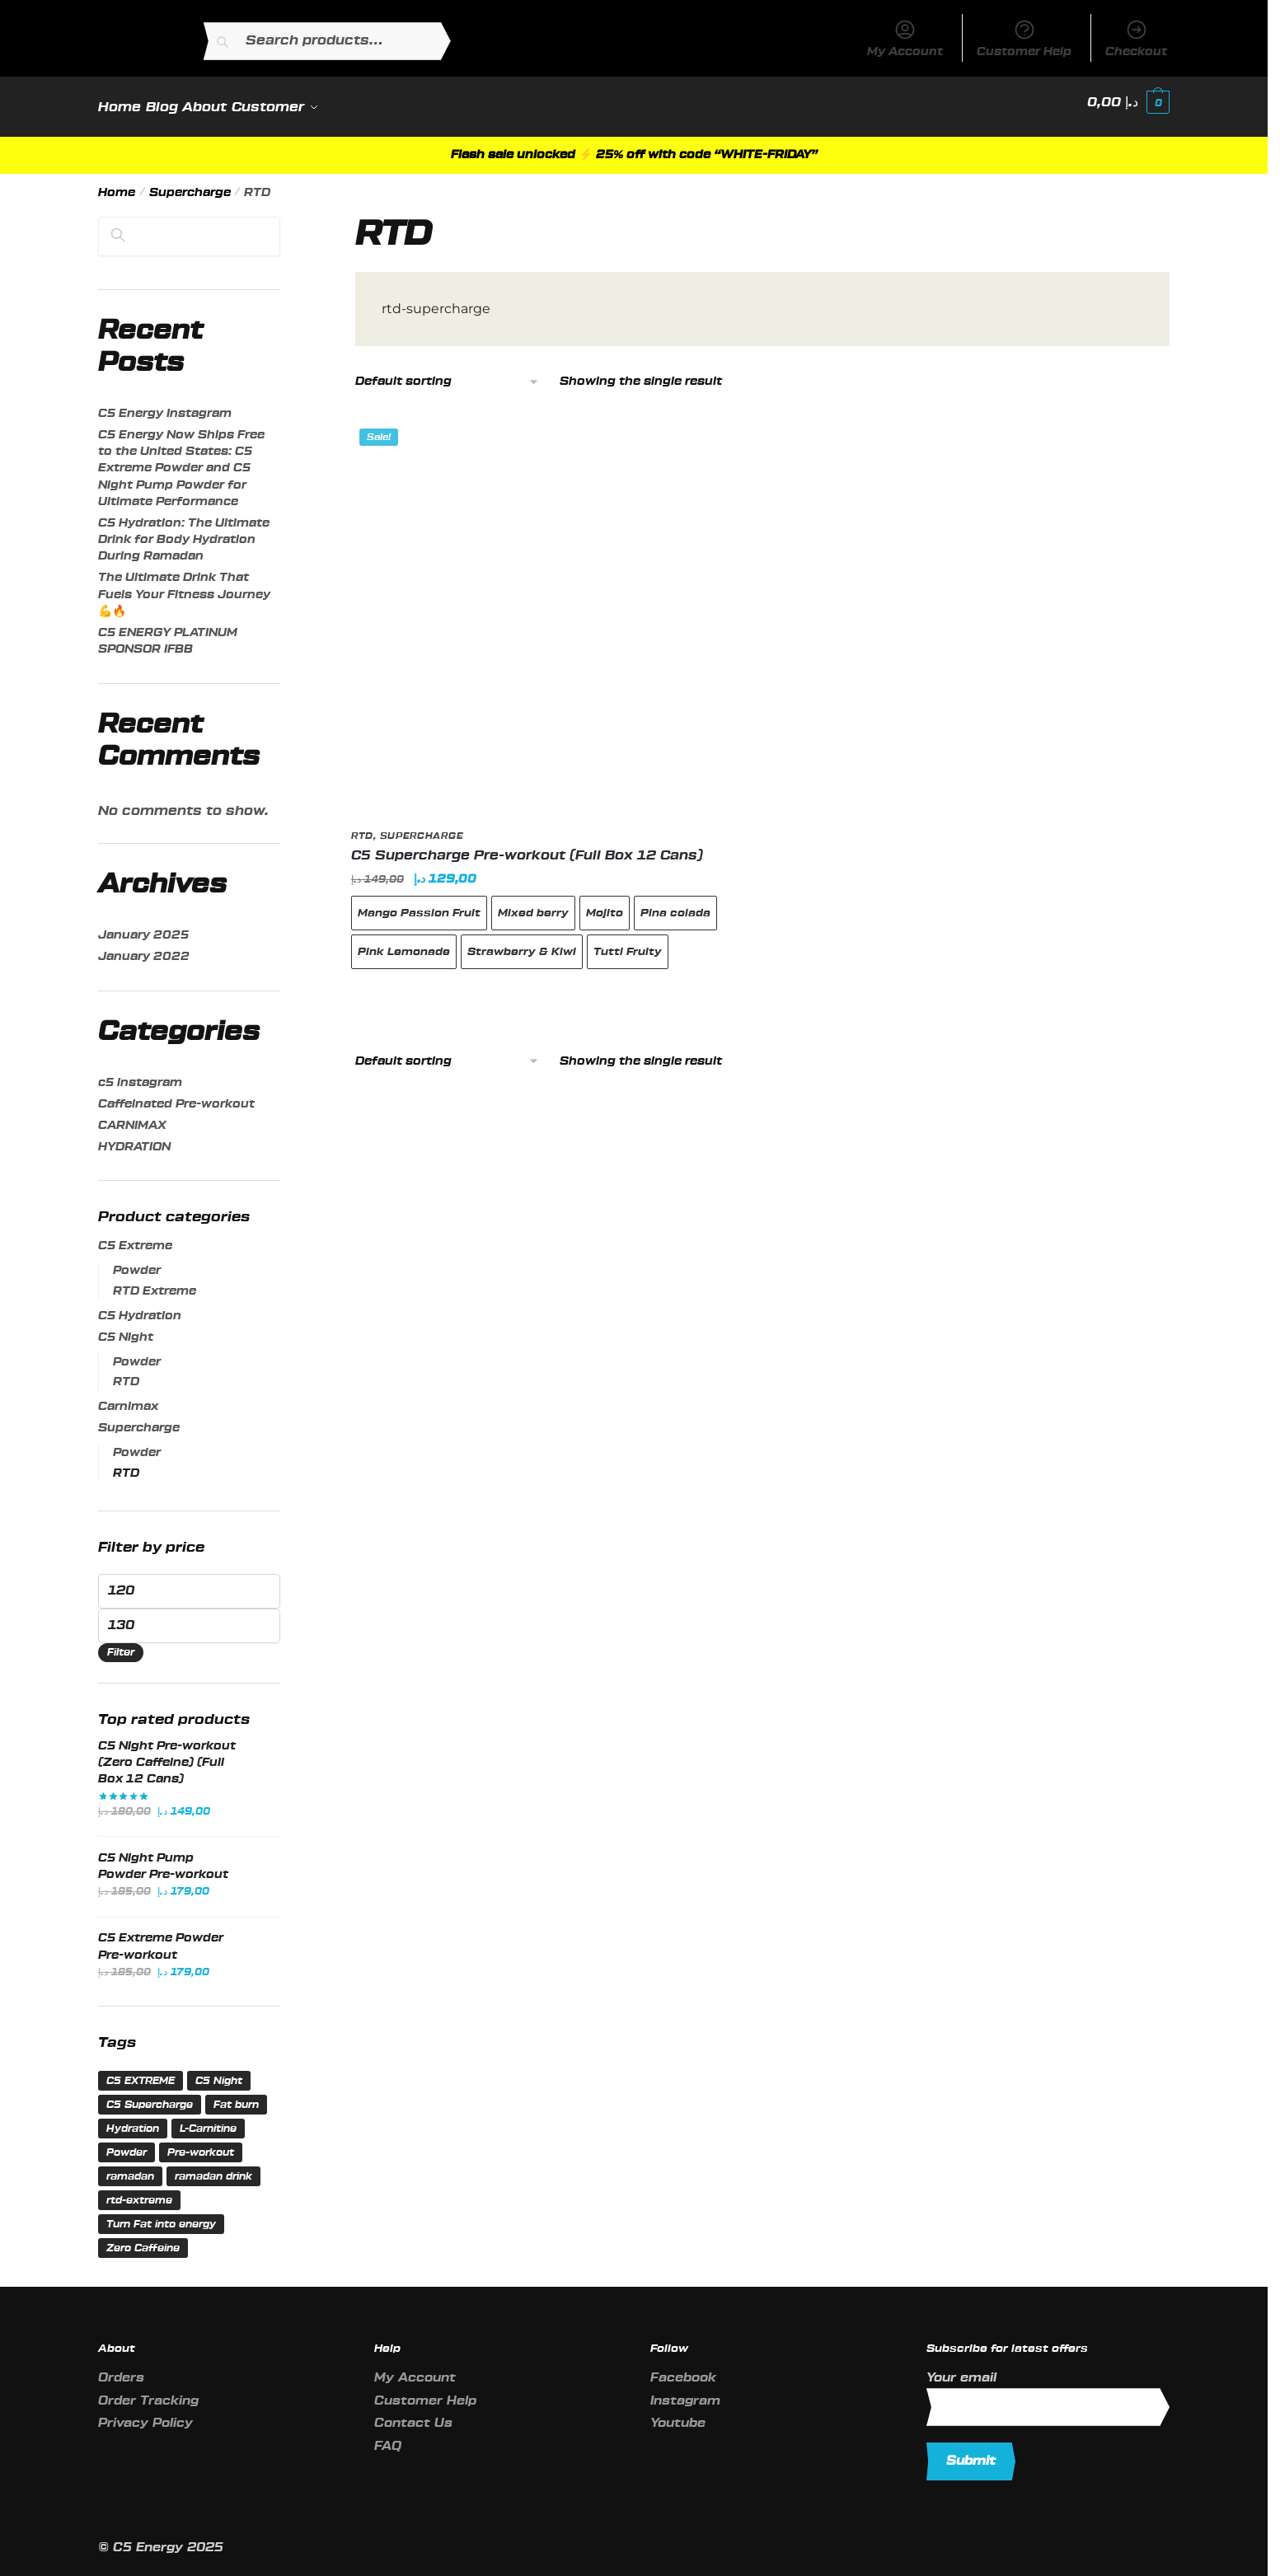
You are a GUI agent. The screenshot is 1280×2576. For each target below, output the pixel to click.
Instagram (685, 2391)
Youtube (678, 2413)
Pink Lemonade (404, 941)
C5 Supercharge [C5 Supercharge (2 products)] (149, 2095)
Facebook (683, 2368)
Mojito (604, 902)
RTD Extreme (154, 1281)
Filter (120, 1642)
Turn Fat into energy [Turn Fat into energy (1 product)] (161, 2214)
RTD (362, 826)
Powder (137, 1261)
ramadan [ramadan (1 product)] (130, 2166)
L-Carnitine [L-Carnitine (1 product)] (208, 2119)
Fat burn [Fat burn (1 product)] (236, 2095)
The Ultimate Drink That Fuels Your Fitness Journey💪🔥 (184, 584)
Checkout (1136, 38)
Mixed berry (533, 902)
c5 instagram (140, 1073)
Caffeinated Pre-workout (176, 1094)
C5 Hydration (139, 1306)
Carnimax (128, 1397)
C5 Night (125, 1327)
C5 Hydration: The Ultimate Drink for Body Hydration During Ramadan (184, 530)
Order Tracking (148, 2391)
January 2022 (144, 947)
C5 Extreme (135, 1236)
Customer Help (1024, 38)
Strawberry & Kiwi (521, 941)
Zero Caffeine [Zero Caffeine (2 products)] (143, 2238)
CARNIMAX (132, 1116)
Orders (121, 2368)
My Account (905, 38)
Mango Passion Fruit (419, 902)
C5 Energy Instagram (165, 404)
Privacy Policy (145, 2413)
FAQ (387, 2436)
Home (116, 183)
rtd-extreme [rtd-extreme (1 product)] (139, 2190)
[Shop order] (447, 372)
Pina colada (675, 902)
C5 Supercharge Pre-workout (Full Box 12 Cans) (527, 845)
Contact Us (413, 2413)
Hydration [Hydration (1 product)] (132, 2119)
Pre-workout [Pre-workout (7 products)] (200, 2142)
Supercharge (190, 183)
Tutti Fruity (627, 941)
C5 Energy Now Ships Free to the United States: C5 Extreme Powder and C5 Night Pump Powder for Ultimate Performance (181, 458)
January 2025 (143, 925)
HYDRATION (134, 1137)
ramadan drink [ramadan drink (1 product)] (213, 2166)
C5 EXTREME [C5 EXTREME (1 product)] (140, 2071)
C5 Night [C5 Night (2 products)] (218, 2071)
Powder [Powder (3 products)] (126, 2142)
